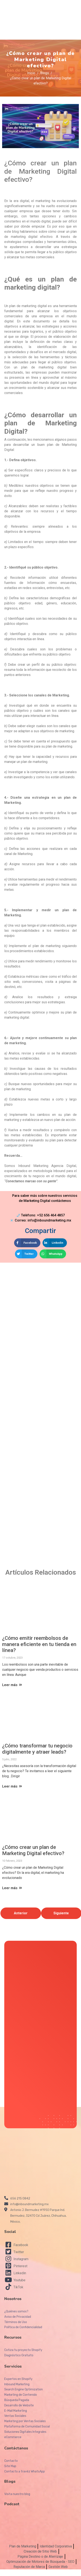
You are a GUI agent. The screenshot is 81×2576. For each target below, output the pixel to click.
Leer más (12, 1685)
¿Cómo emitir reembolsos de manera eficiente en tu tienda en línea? (39, 1644)
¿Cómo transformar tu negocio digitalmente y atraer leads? (37, 1749)
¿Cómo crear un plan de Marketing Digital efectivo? (33, 1850)
